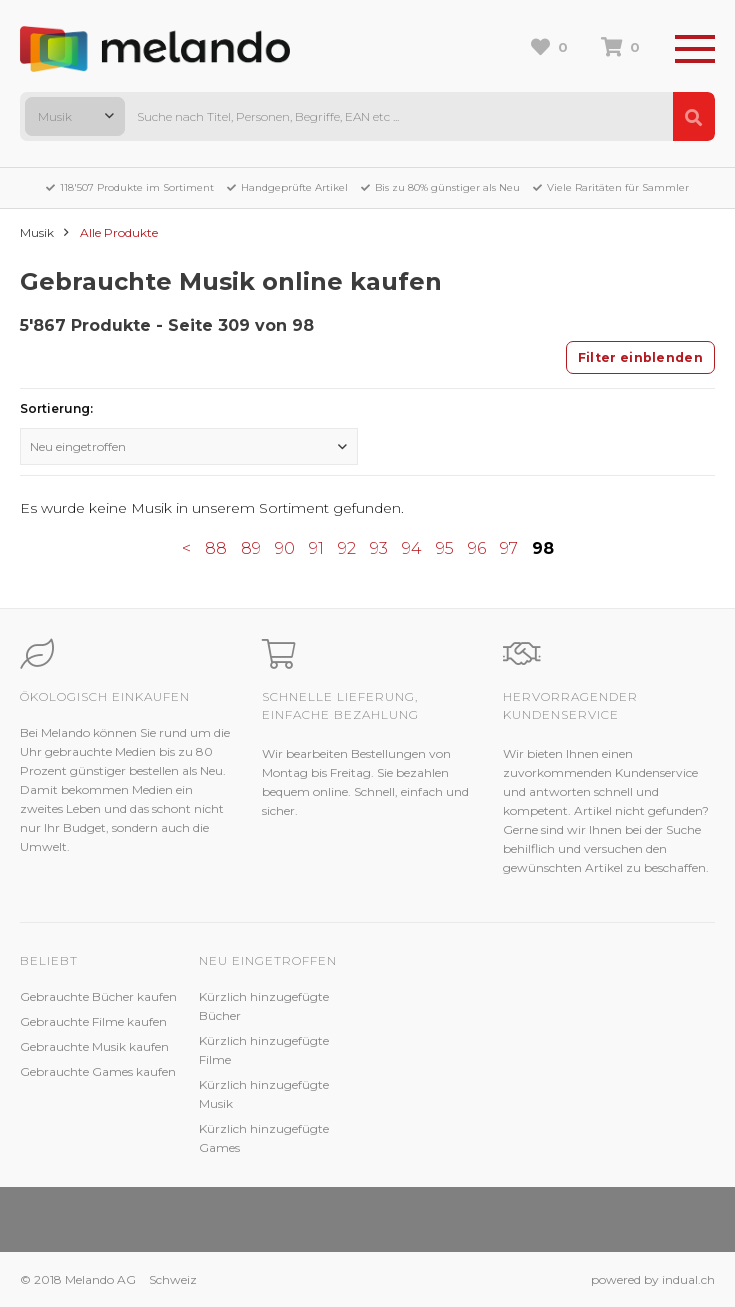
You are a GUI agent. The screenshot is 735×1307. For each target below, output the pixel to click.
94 (412, 548)
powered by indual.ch (653, 1279)
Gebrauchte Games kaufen (98, 1071)
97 (509, 548)
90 (285, 548)
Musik (37, 232)
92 (347, 548)
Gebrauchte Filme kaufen (93, 1021)
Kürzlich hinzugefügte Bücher (264, 1006)
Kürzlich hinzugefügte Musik (264, 1094)
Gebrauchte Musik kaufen (94, 1046)
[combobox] (75, 116)
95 (445, 548)
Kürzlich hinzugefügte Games (264, 1138)
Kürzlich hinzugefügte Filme (264, 1050)
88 (216, 548)
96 (477, 548)
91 (316, 548)
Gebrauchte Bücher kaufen (98, 996)
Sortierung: (56, 408)
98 (543, 548)
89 (251, 548)
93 (379, 548)
